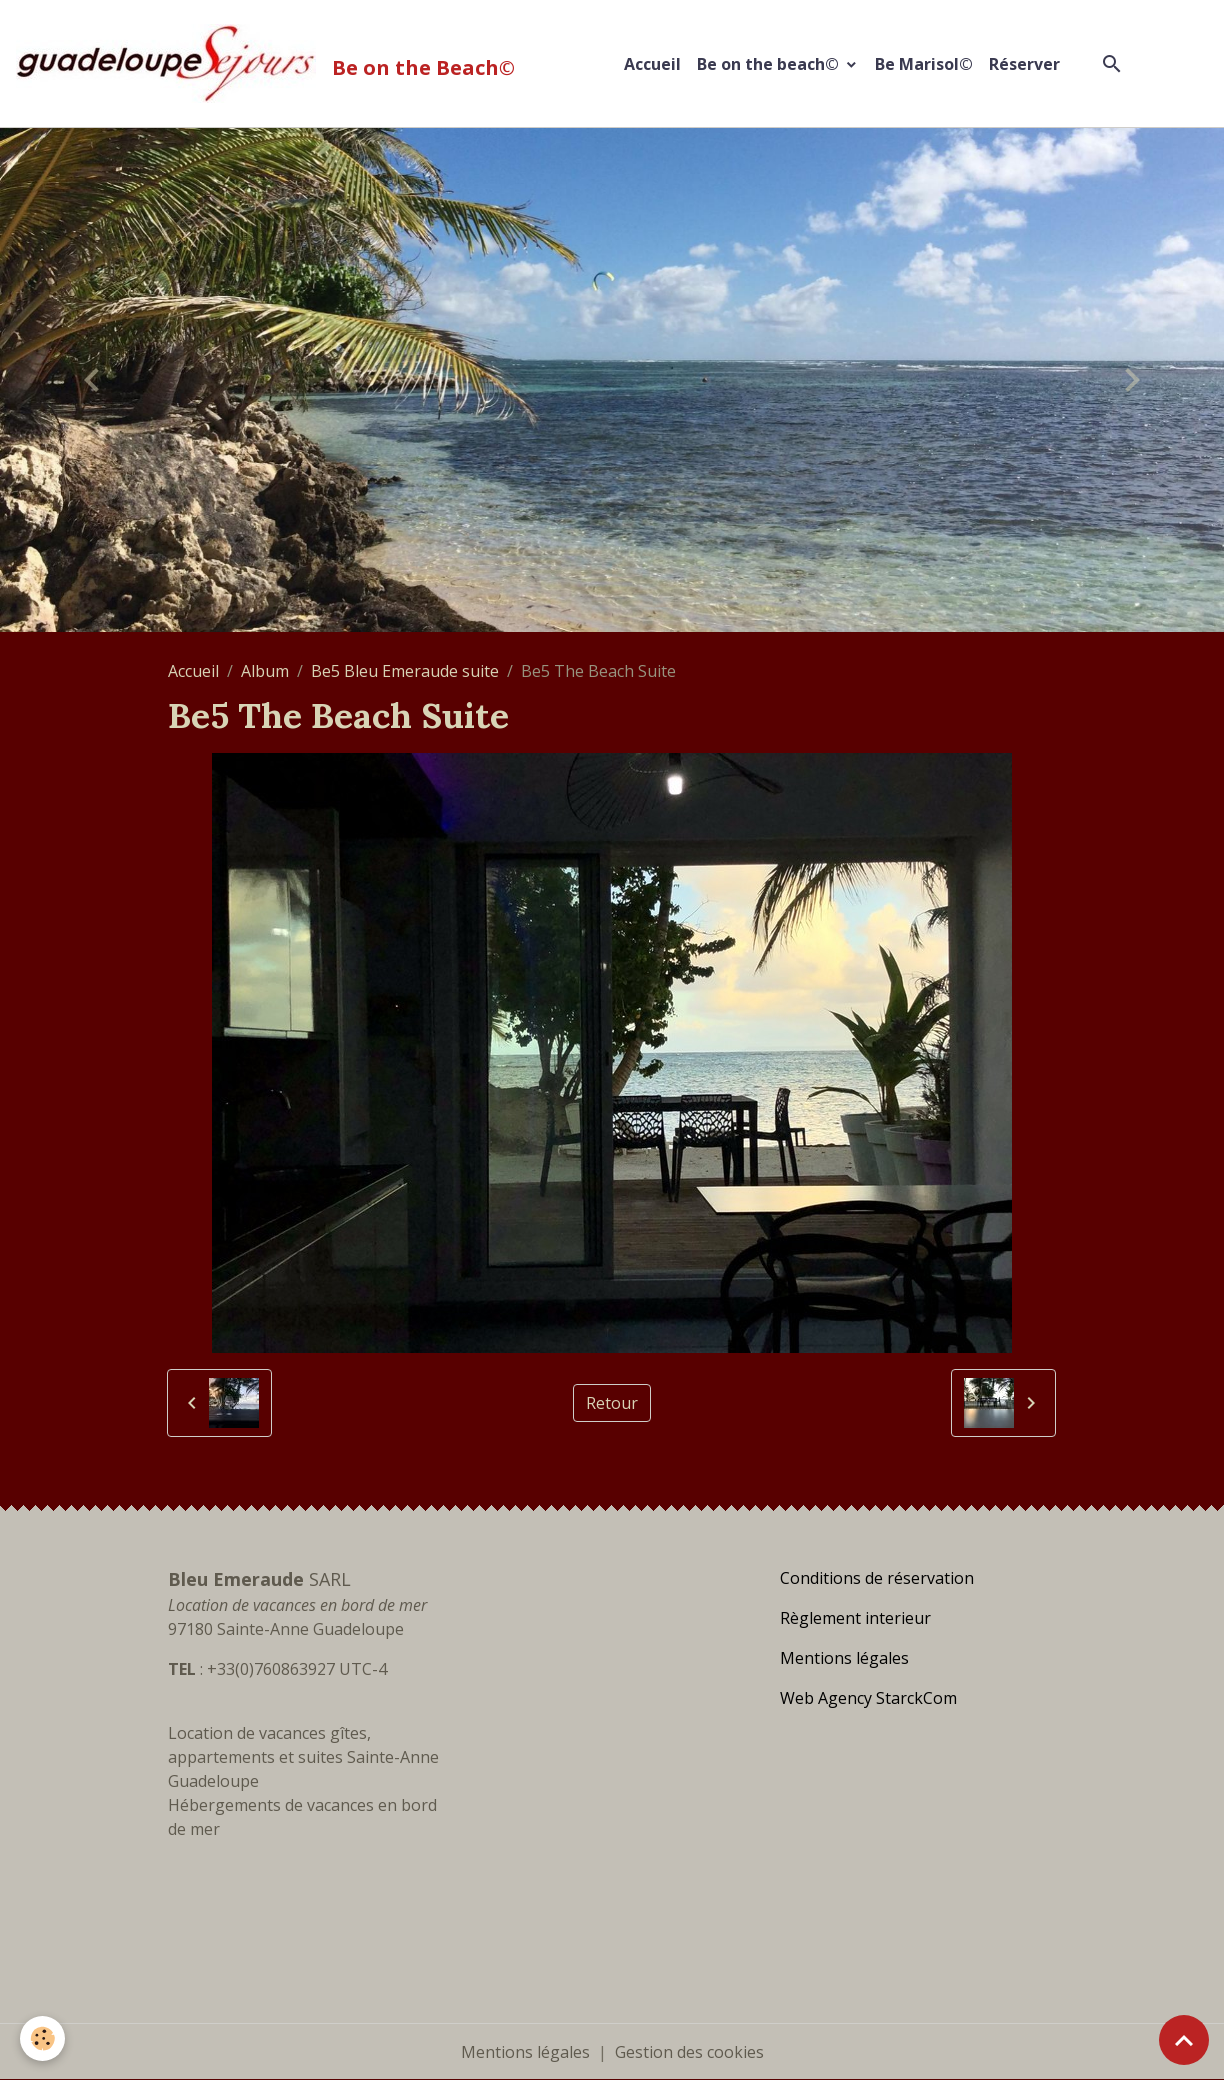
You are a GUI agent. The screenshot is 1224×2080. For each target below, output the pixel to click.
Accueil (652, 64)
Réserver (1024, 64)
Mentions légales (525, 2052)
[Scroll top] (1184, 2040)
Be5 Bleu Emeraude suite (405, 671)
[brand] (269, 63)
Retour (612, 1403)
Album (265, 671)
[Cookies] (42, 2038)
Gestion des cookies (689, 2052)
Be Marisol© (924, 64)
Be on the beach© (770, 64)
